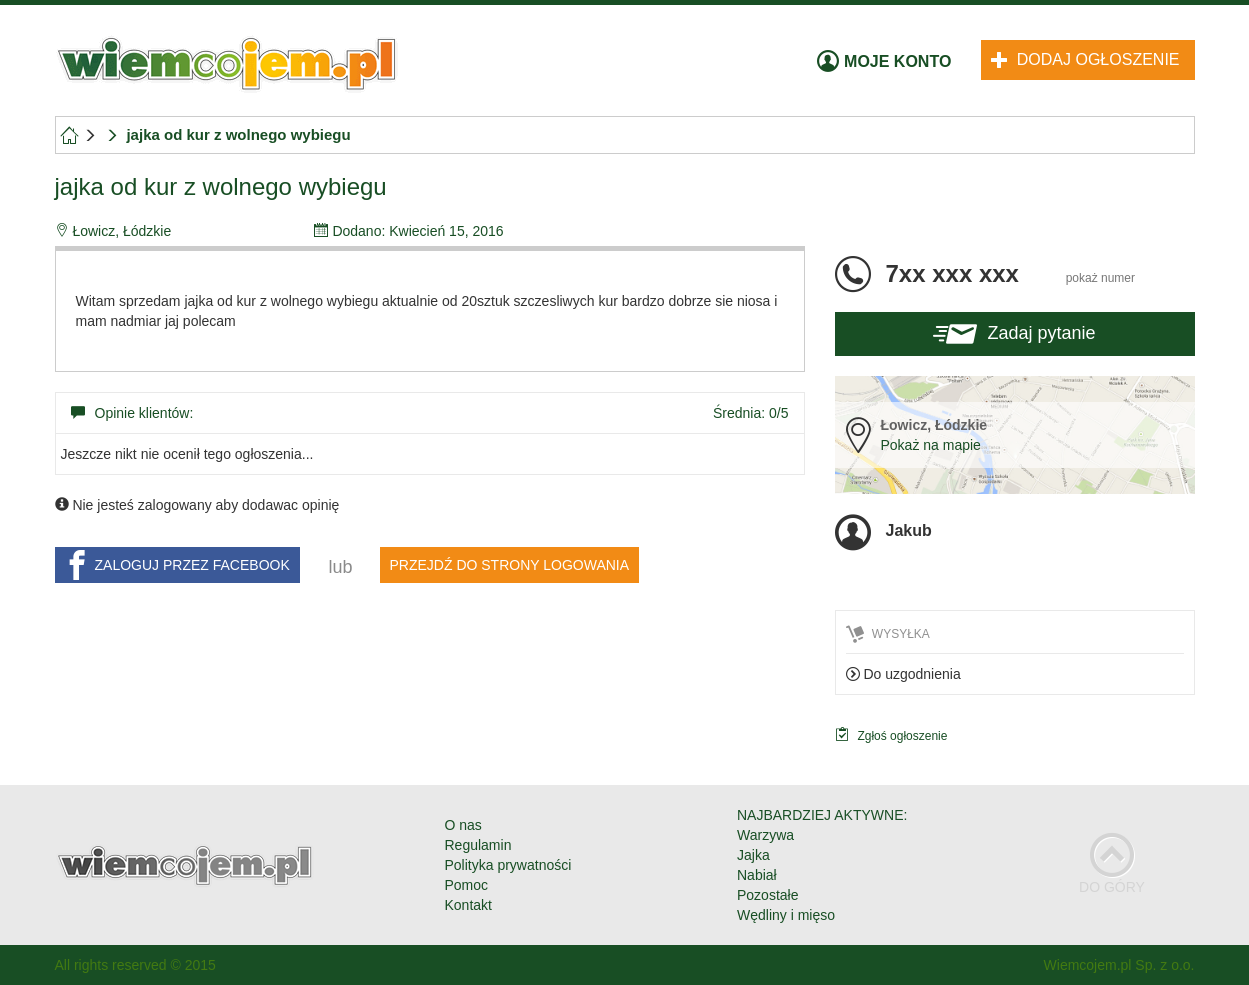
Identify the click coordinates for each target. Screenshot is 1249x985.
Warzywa (765, 835)
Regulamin (478, 845)
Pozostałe (767, 895)
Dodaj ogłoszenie (1085, 59)
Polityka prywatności (508, 865)
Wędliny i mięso (786, 915)
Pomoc (467, 885)
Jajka (753, 855)
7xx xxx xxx (1011, 273)
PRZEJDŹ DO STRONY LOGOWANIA (510, 565)
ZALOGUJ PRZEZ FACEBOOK (176, 565)
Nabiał (757, 875)
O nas (463, 825)
